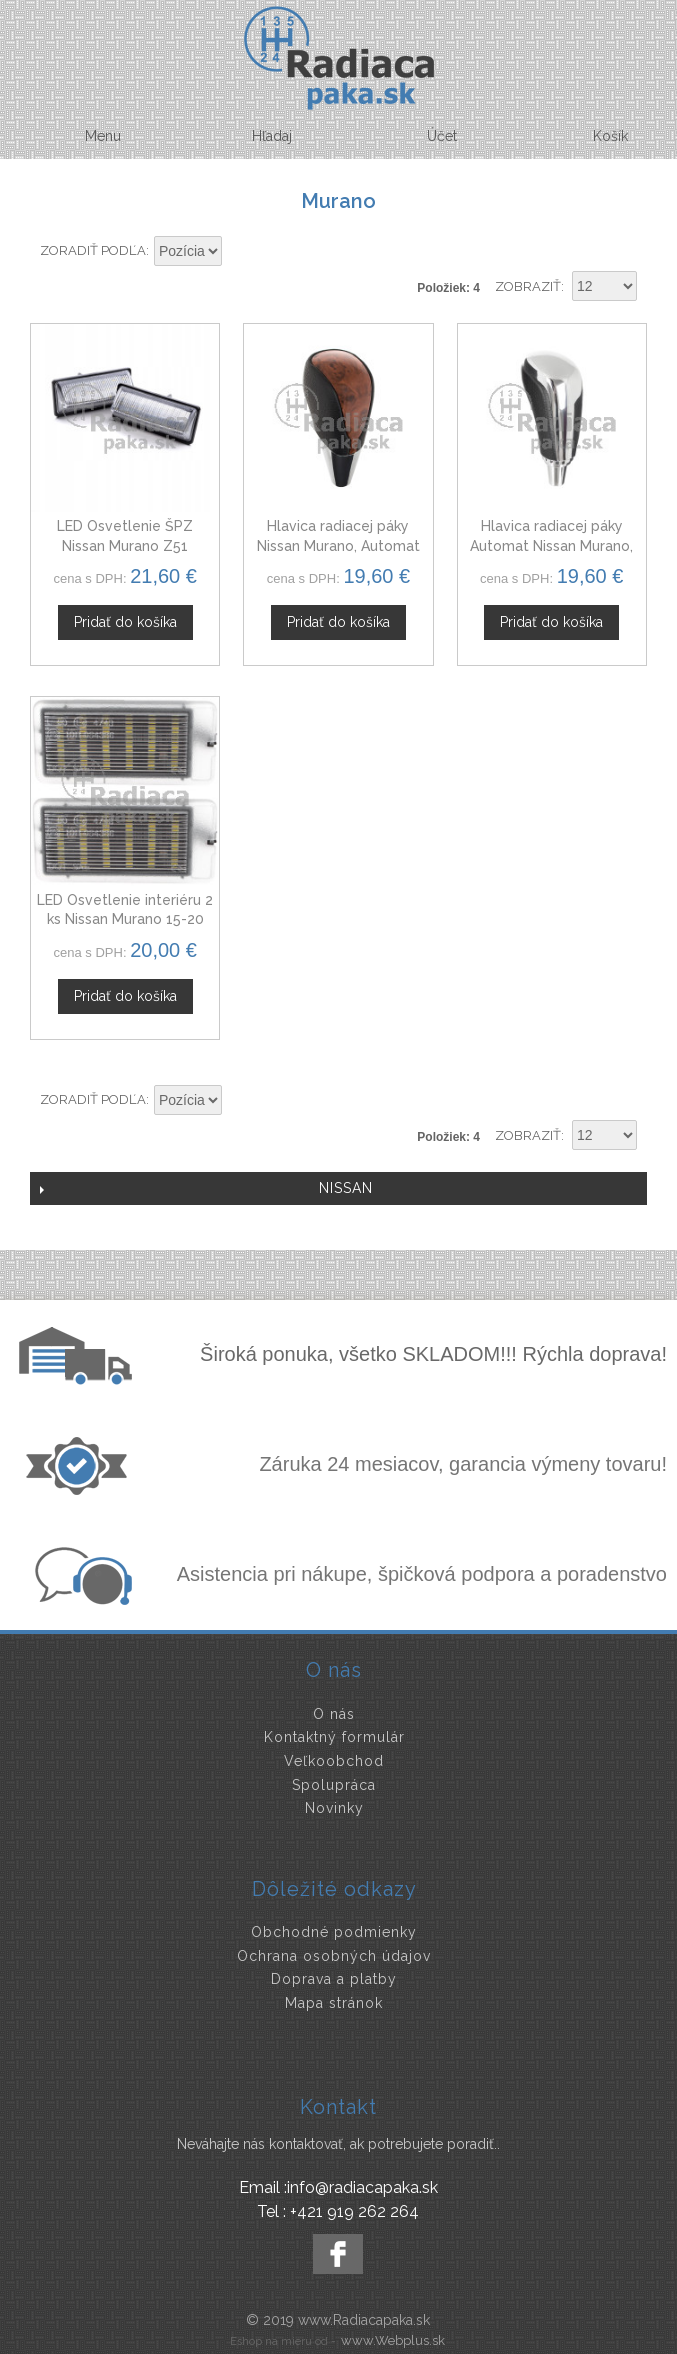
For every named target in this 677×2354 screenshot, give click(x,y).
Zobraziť (528, 286)
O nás (334, 1714)
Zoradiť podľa (93, 250)
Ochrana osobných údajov (334, 1956)
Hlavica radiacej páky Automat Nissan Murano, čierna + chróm (551, 545)
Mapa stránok (334, 2003)
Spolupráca (334, 1785)
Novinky (334, 1808)
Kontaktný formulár (334, 1737)
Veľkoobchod (334, 1761)
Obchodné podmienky (334, 1932)
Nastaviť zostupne (240, 252)
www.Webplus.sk (393, 2340)
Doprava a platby (334, 1979)
